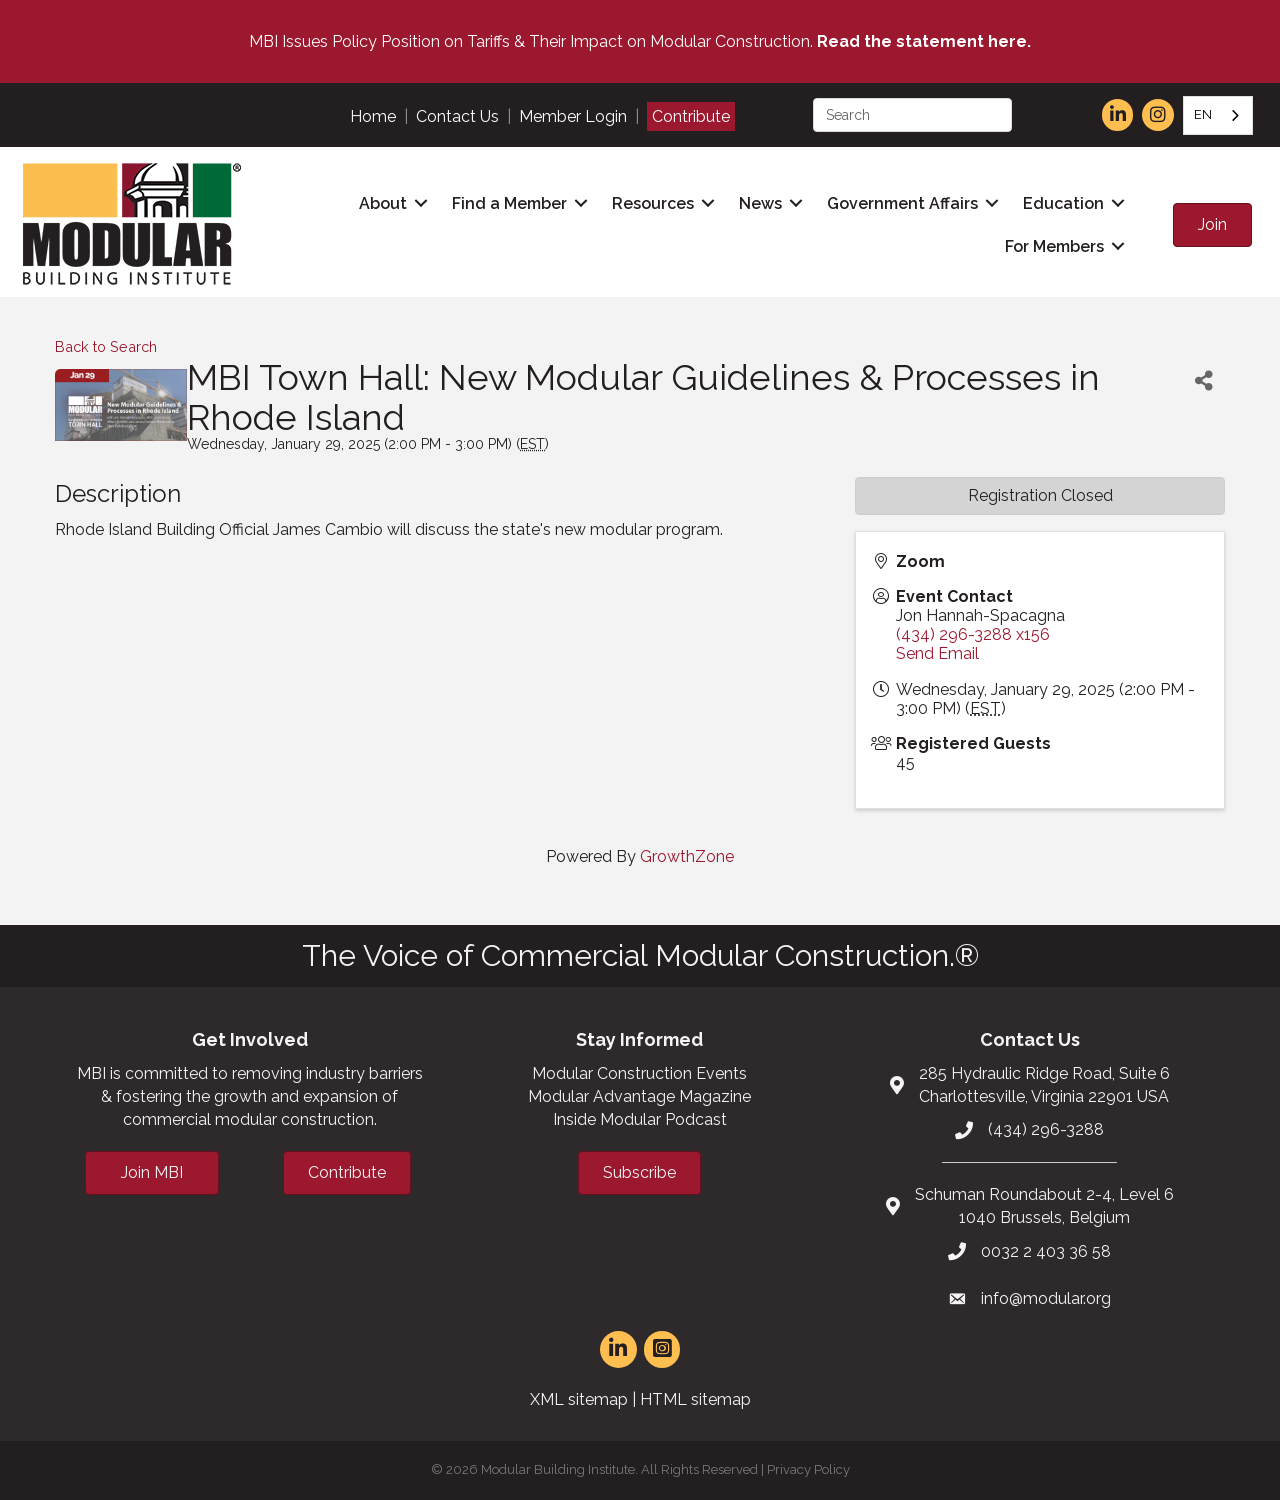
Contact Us (457, 116)
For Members (1054, 246)
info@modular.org (1046, 1298)
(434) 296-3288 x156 (973, 634)
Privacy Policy (808, 1469)
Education (1063, 203)
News (760, 203)
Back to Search (106, 346)
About (383, 203)
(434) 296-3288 (1046, 1129)
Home (373, 116)
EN (1203, 114)
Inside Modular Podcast (640, 1119)
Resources (653, 203)
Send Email (937, 653)
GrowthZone (687, 856)
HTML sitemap (695, 1399)
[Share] (1204, 380)
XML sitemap (579, 1399)
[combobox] (1218, 115)
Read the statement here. (924, 41)
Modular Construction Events (639, 1073)
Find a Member (509, 203)
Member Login (573, 116)
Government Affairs (902, 203)
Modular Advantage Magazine (639, 1096)
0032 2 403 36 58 (1046, 1251)
